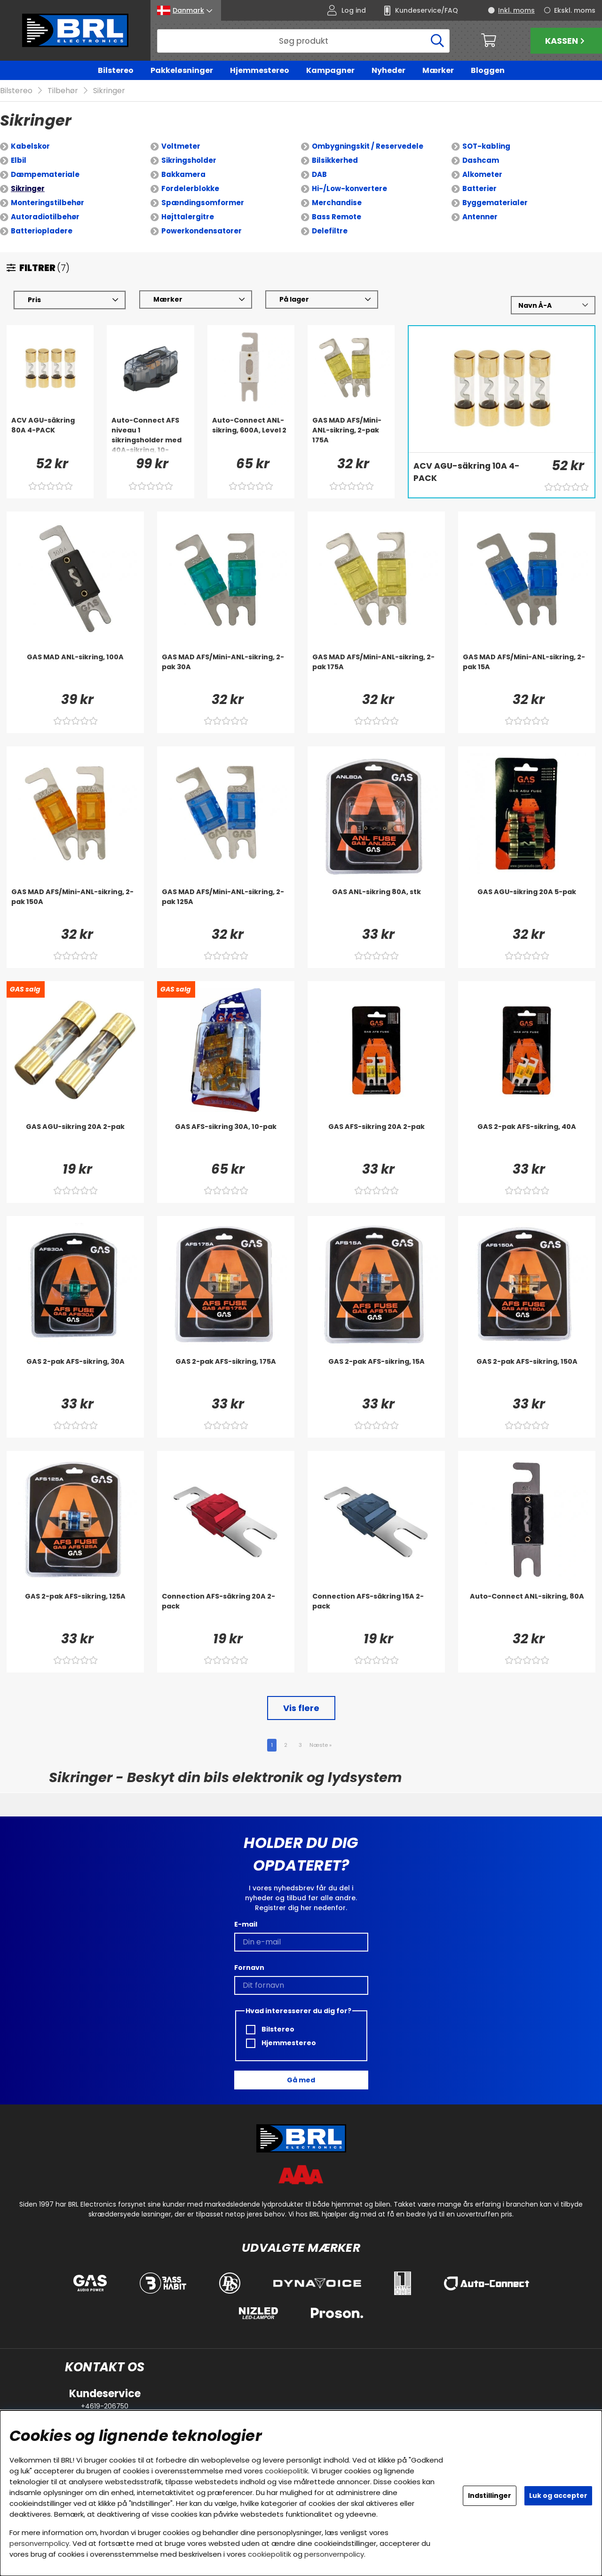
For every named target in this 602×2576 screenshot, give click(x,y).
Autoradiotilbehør (45, 217)
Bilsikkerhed (335, 161)
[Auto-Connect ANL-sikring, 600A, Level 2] (250, 435)
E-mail (245, 1924)
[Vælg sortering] (553, 305)
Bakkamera (183, 175)
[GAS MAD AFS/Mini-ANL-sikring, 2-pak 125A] (225, 906)
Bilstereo (116, 70)
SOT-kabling (486, 147)
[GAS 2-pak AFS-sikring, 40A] (526, 1141)
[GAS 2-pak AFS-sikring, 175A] (225, 1376)
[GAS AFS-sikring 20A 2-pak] (376, 1141)
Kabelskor (30, 147)
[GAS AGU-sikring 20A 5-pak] (526, 906)
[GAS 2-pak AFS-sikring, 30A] (75, 1376)
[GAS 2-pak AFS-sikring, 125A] (75, 1611)
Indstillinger (489, 2495)
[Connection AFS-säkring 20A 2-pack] (225, 1611)
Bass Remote (336, 217)
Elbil (18, 161)
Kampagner (330, 70)
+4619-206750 (104, 2406)
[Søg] (303, 41)
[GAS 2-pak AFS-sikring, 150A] (526, 1376)
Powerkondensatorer (201, 231)
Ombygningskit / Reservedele (367, 147)
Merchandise (337, 203)
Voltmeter (180, 147)
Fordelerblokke (190, 189)
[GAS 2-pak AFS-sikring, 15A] (376, 1376)
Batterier (479, 189)
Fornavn (249, 1967)
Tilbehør (63, 91)
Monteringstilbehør (47, 203)
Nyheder (388, 70)
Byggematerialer (495, 203)
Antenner (480, 217)
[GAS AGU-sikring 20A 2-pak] (75, 1141)
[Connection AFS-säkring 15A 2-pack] (376, 1611)
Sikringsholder (188, 161)
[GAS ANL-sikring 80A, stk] (376, 906)
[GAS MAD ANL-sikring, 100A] (75, 671)
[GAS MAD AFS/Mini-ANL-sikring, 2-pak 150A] (75, 906)
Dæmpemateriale (45, 175)
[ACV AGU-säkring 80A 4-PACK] (50, 435)
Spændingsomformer (202, 203)
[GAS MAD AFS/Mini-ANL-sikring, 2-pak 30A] (225, 671)
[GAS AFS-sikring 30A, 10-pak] (225, 1141)
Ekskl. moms (574, 10)
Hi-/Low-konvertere (349, 189)
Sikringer (109, 91)
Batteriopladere (41, 231)
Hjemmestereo (259, 70)
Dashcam (480, 161)
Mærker (438, 70)
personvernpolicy (39, 2543)
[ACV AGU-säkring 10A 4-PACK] (473, 479)
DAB (319, 175)
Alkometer (482, 175)
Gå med (301, 2080)
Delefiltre (330, 231)
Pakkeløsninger (181, 70)
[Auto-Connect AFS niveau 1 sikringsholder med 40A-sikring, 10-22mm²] (150, 435)
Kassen (566, 41)
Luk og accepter (558, 2495)
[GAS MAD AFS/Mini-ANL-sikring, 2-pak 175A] (351, 435)
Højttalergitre (187, 217)
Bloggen (488, 70)
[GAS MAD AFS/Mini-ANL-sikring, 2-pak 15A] (526, 671)
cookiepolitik (286, 2471)
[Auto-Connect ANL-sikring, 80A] (526, 1611)
